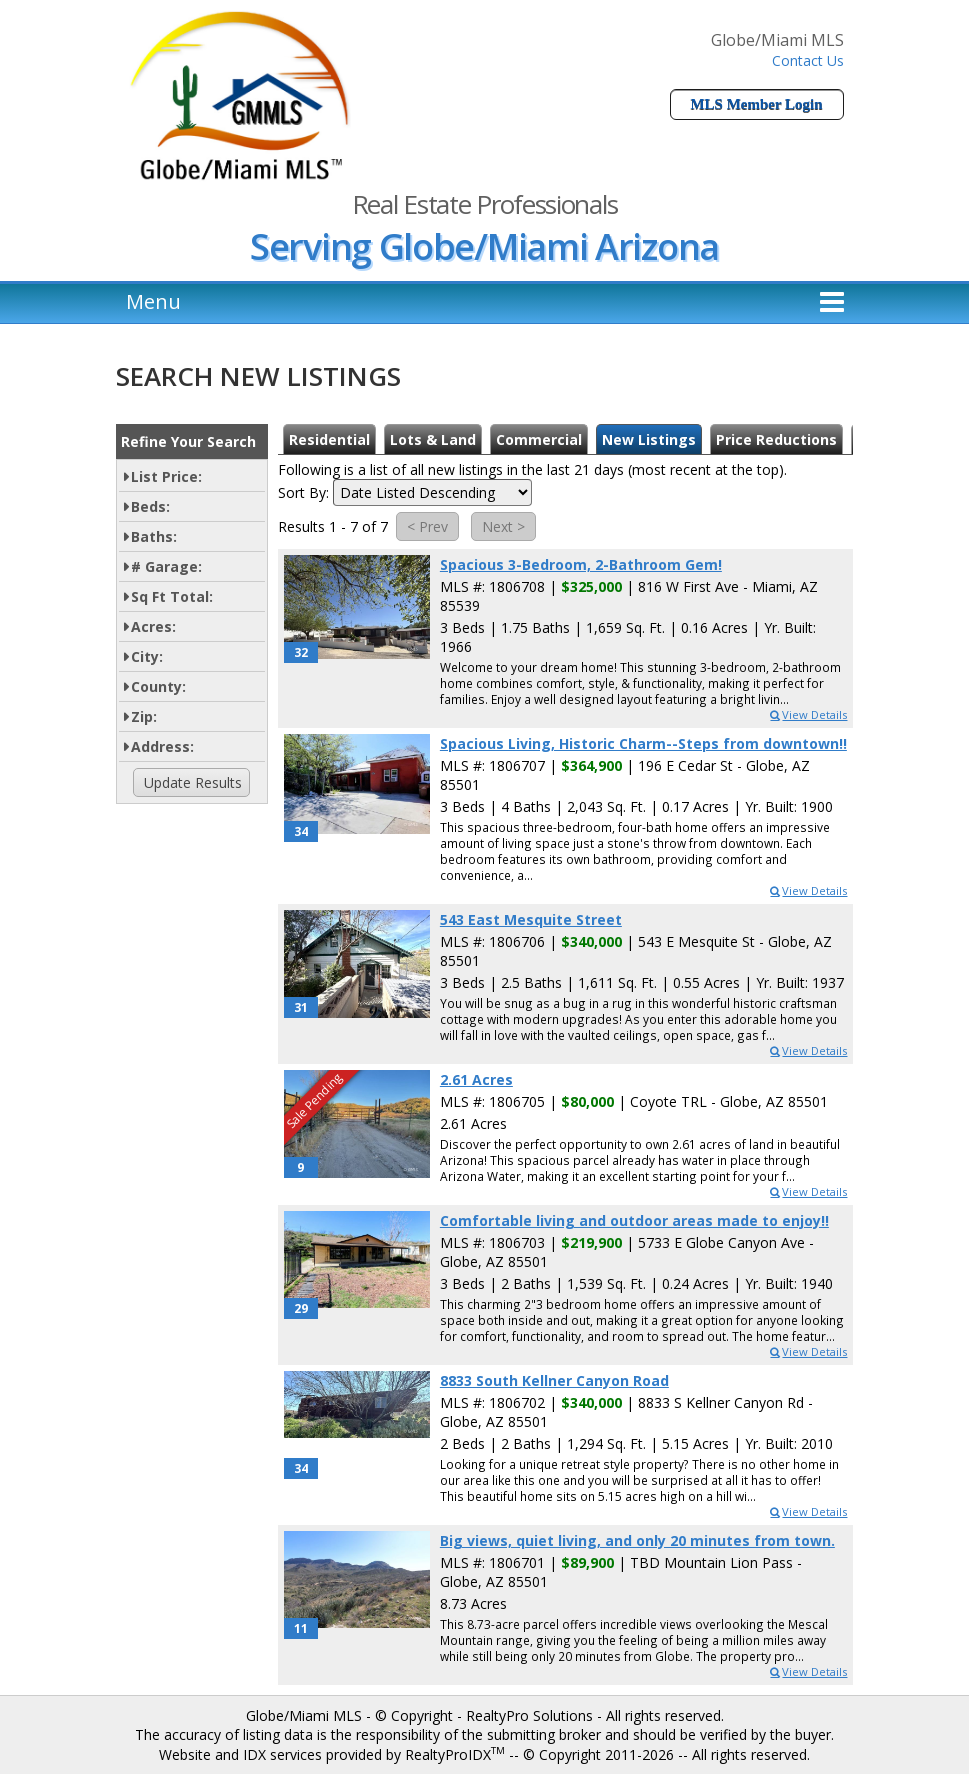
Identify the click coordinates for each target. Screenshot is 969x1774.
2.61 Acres (476, 1079)
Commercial (539, 439)
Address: (162, 746)
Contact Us (808, 60)
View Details (807, 714)
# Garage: (166, 566)
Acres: (153, 626)
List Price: (166, 476)
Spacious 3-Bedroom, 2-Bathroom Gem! (581, 564)
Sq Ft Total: (172, 596)
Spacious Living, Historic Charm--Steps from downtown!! (643, 743)
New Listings (649, 439)
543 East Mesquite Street (531, 919)
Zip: (144, 716)
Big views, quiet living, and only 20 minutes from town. (637, 1540)
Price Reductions (776, 439)
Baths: (154, 536)
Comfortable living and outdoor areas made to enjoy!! (634, 1220)
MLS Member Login (756, 104)
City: (147, 656)
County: (158, 686)
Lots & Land (433, 439)
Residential (329, 439)
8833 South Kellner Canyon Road (554, 1380)
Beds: (150, 506)
